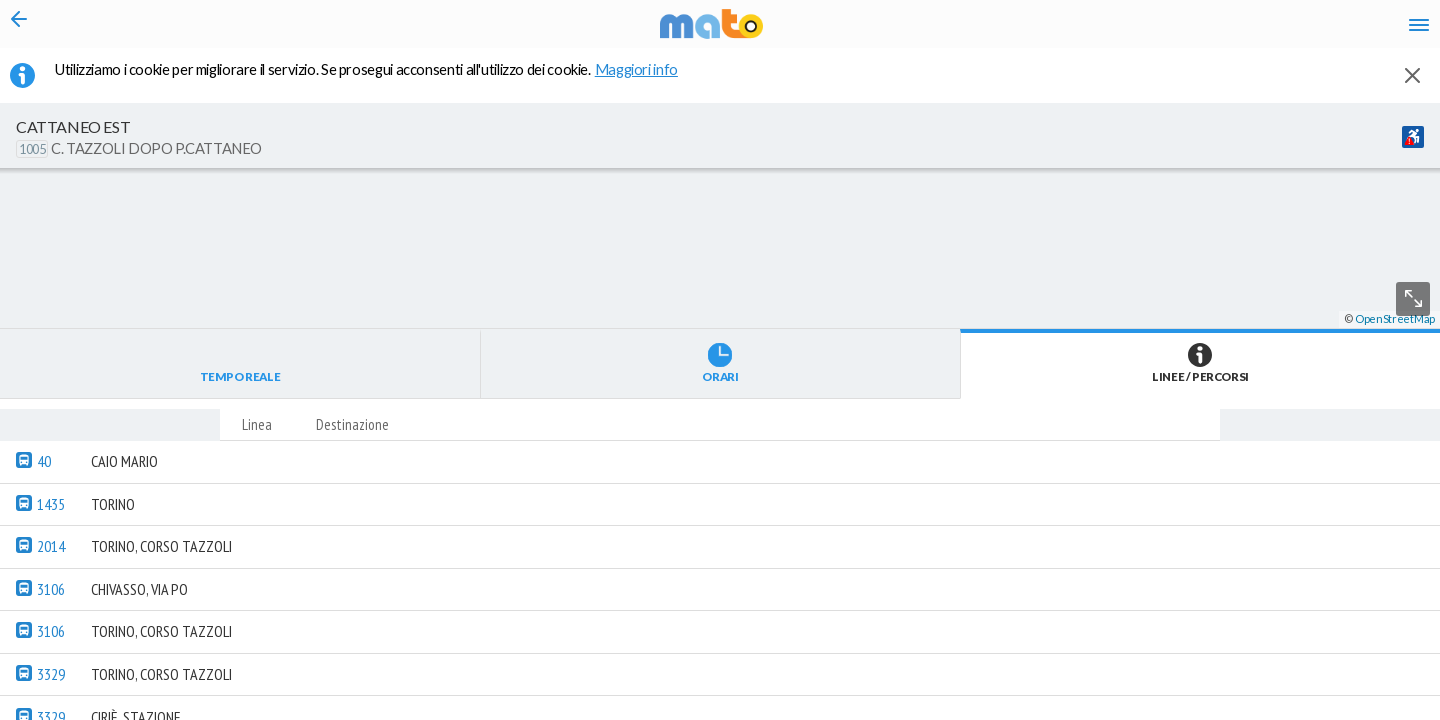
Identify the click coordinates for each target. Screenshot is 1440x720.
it (1132, 30)
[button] (535, 661)
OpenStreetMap (1395, 711)
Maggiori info (647, 81)
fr (1207, 30)
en (1168, 30)
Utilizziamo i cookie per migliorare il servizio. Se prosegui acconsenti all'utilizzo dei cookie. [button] (379, 81)
